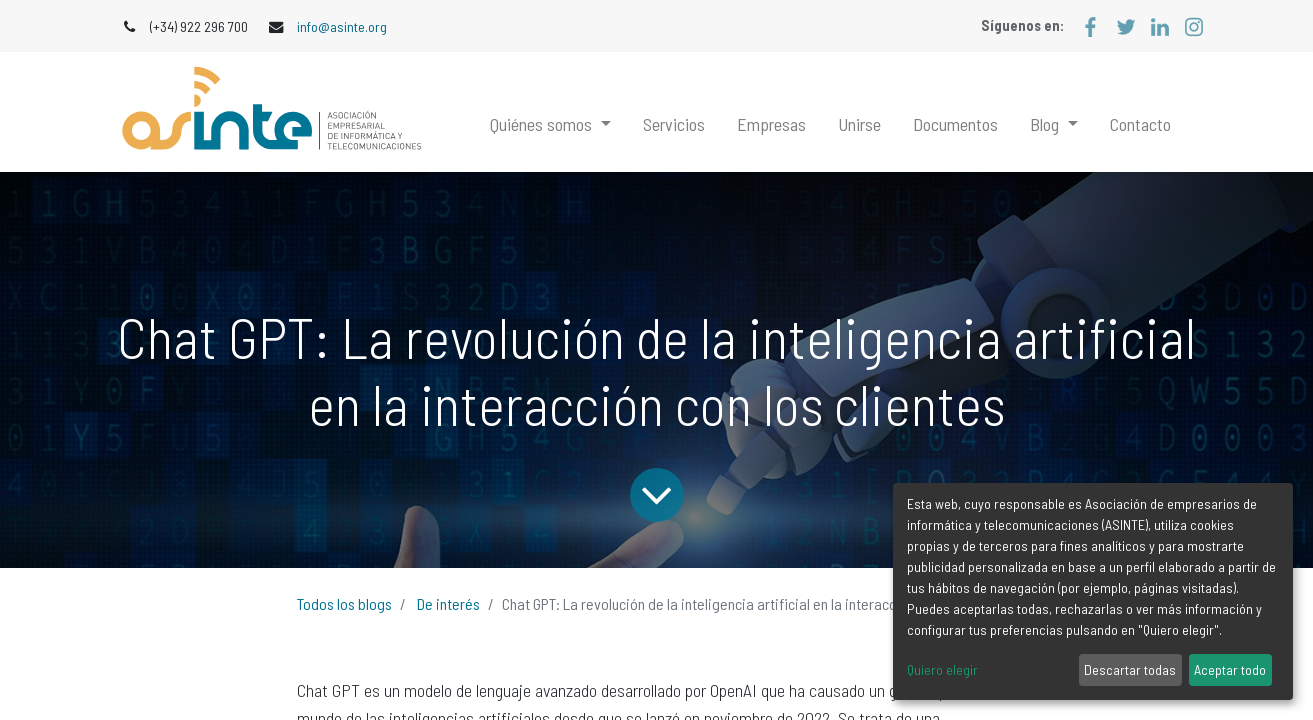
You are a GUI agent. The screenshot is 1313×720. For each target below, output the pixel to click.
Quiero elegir (942, 669)
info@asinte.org (342, 26)
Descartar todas (1130, 669)
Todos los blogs (344, 603)
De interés (448, 603)
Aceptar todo (1230, 669)
